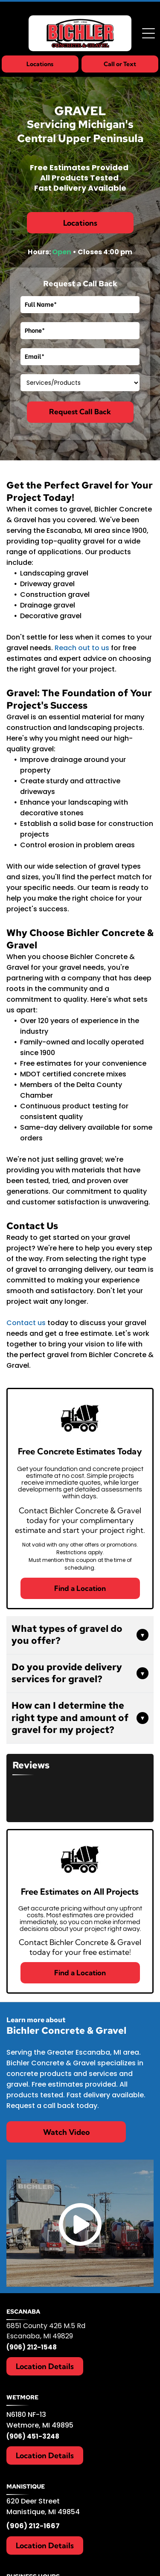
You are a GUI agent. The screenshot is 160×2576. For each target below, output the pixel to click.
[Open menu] (148, 33)
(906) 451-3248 (32, 2436)
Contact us (26, 1323)
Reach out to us (82, 648)
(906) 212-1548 (31, 2347)
